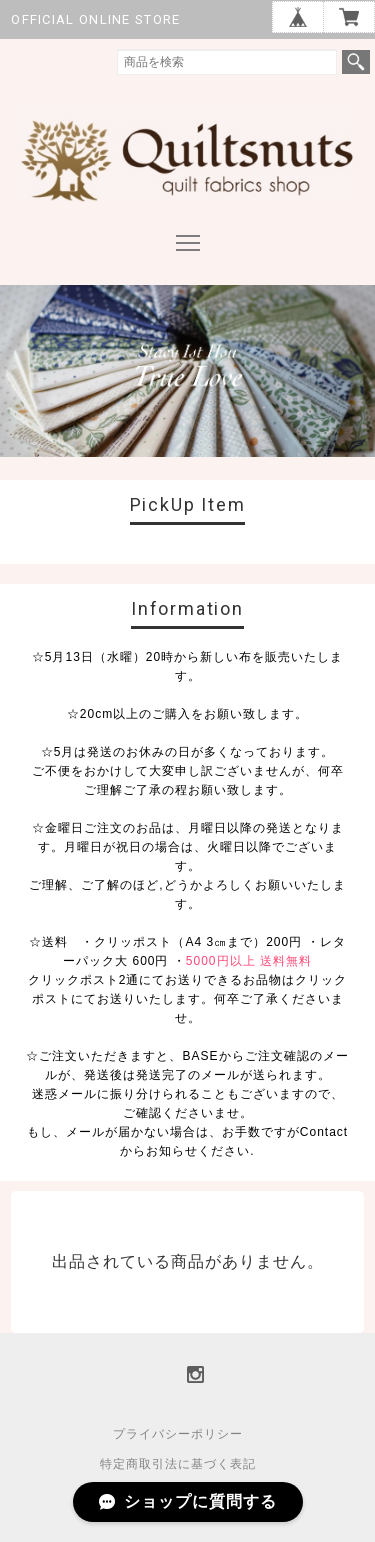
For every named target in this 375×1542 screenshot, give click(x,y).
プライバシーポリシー (178, 1434)
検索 (356, 62)
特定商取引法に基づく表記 (178, 1464)
